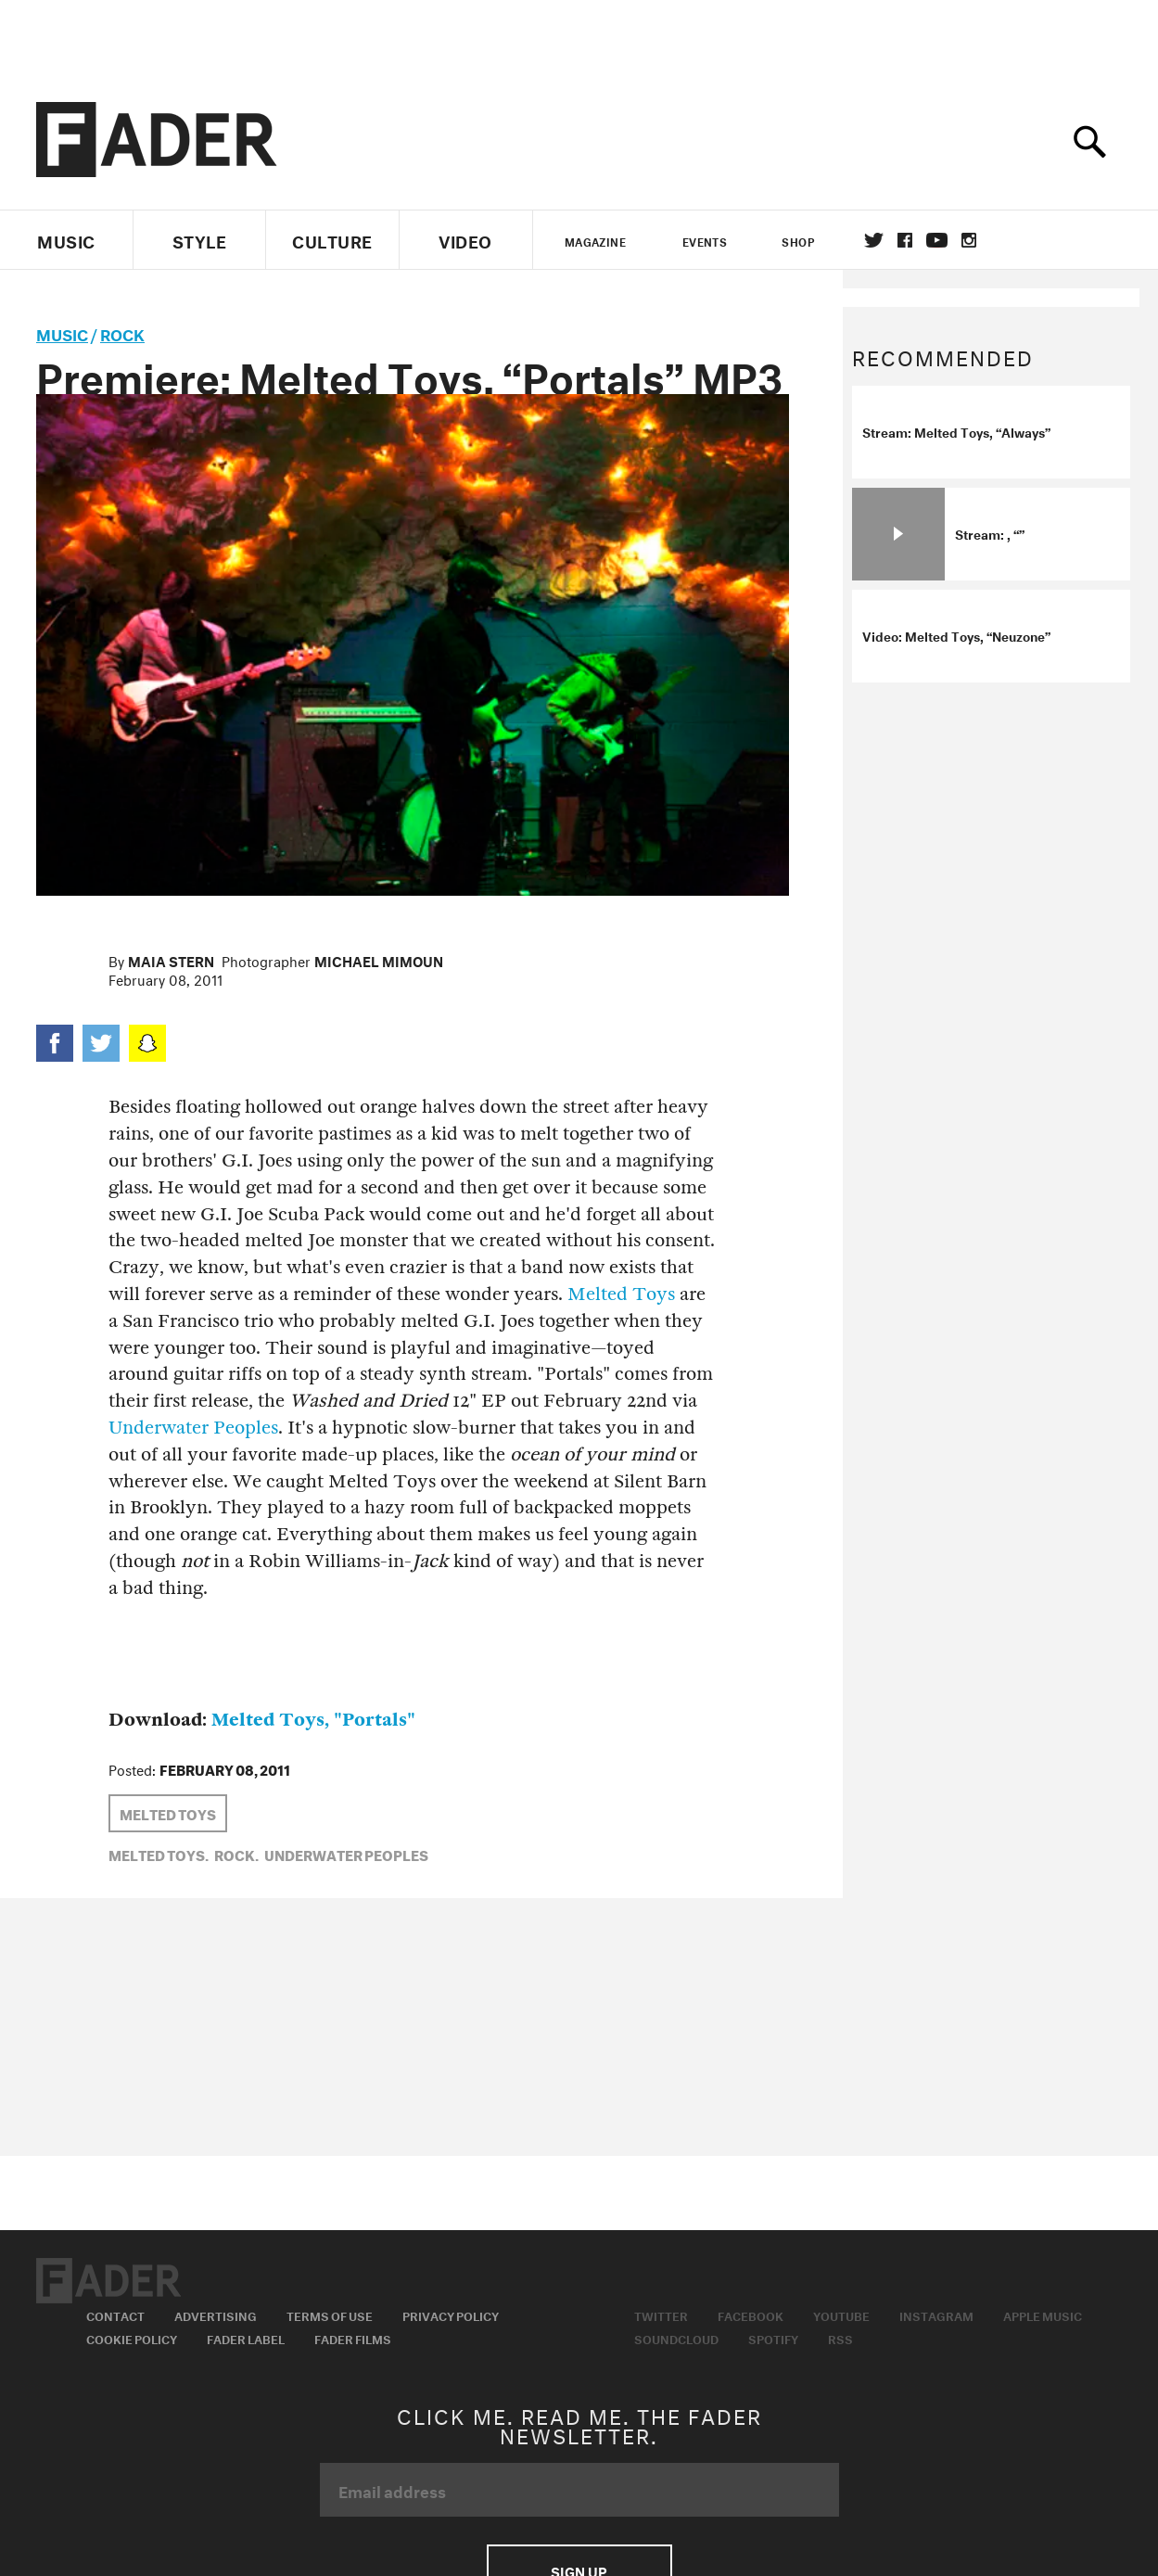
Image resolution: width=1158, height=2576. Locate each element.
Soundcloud (676, 2337)
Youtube (841, 2314)
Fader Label (246, 2337)
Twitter (874, 240)
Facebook (750, 2314)
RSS (840, 2337)
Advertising (215, 2314)
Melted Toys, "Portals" (313, 1719)
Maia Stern (171, 960)
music (62, 332)
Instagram (936, 2314)
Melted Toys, (158, 1853)
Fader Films (352, 2337)
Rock (122, 332)
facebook (904, 240)
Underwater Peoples (193, 1427)
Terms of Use (329, 2314)
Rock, (236, 1853)
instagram (968, 240)
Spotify (773, 2337)
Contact (115, 2314)
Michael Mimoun (378, 960)
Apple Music (1042, 2314)
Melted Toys (621, 1294)
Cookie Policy (131, 2337)
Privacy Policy (450, 2314)
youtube (937, 240)
